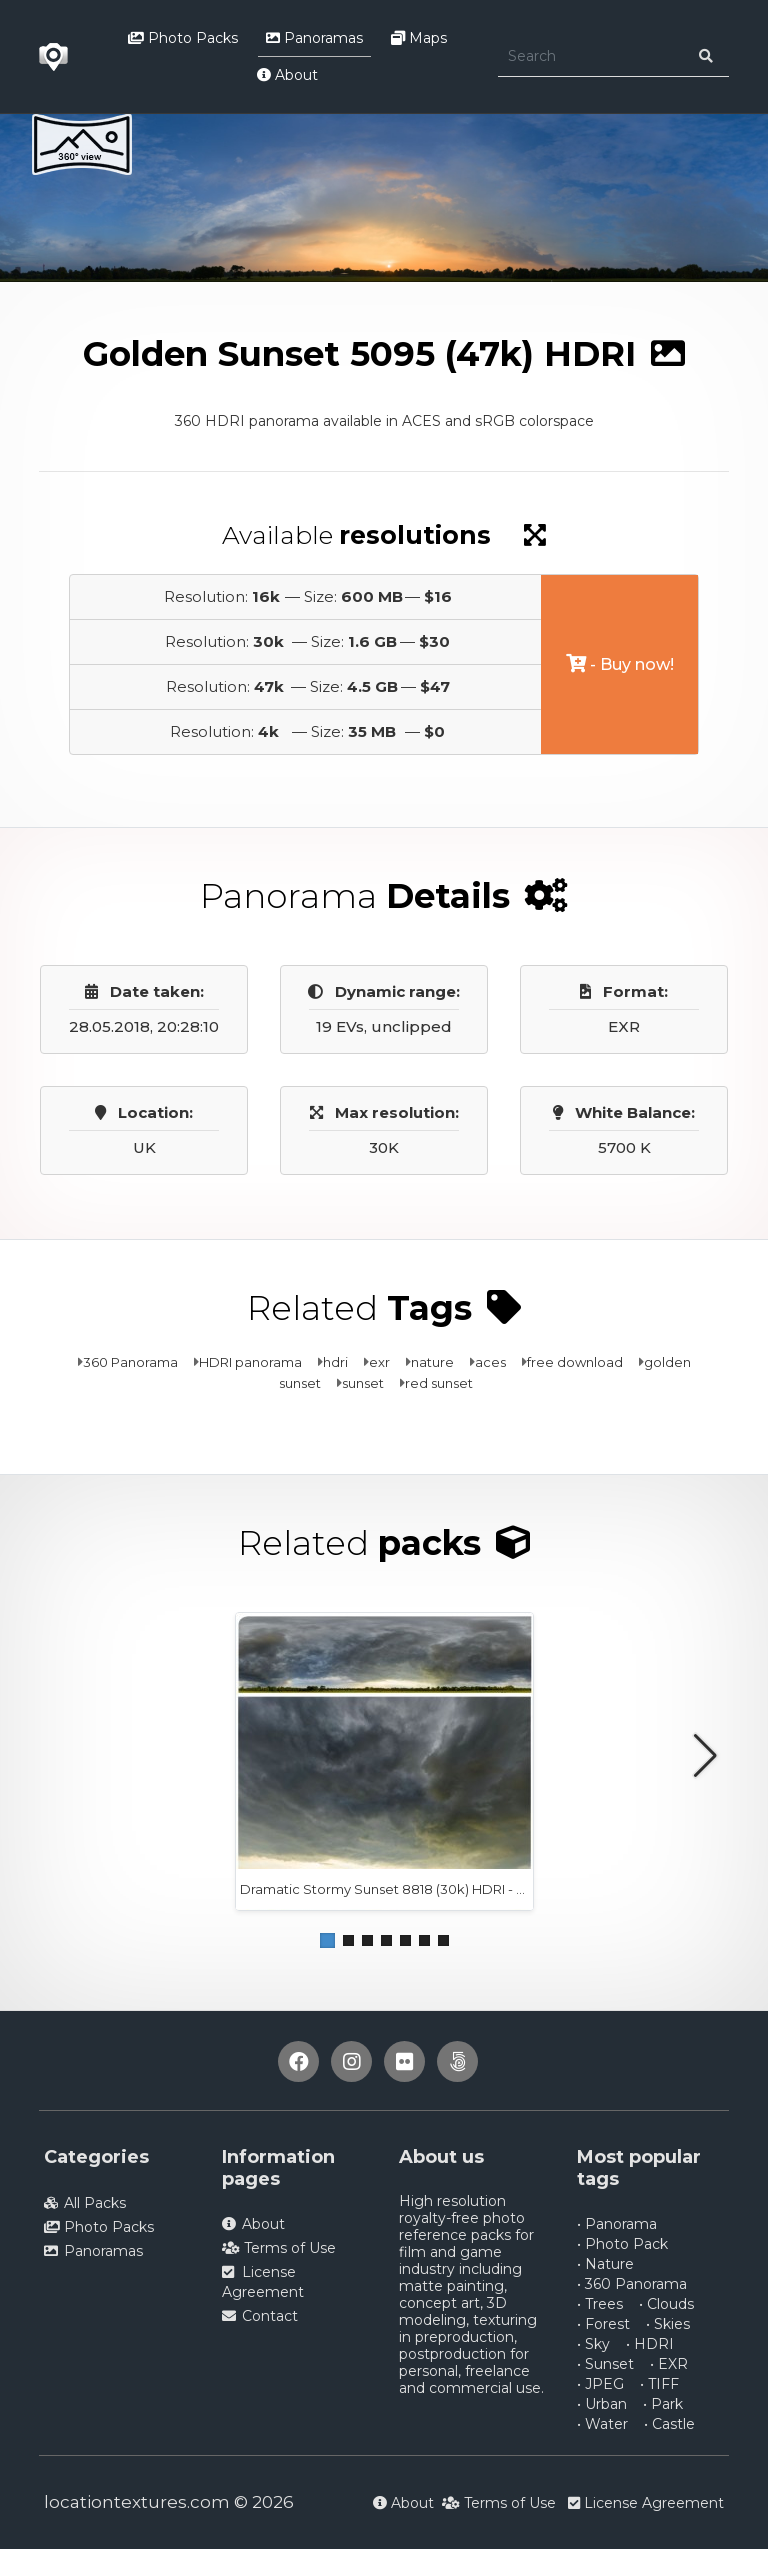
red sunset (439, 1383)
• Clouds (666, 2304)
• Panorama (617, 2224)
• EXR (669, 2364)
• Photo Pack (622, 2244)
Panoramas (314, 38)
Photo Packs (183, 38)
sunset (363, 1383)
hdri (335, 1362)
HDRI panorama (250, 1362)
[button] (327, 1940)
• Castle (669, 2424)
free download (575, 1362)
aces (490, 1362)
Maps (419, 38)
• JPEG (600, 2384)
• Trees (600, 2304)
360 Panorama (130, 1362)
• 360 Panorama (632, 2284)
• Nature (605, 2264)
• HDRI (650, 2344)
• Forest (603, 2324)
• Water (602, 2424)
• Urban (602, 2404)
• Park (663, 2404)
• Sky (593, 2344)
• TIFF (659, 2384)
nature (432, 1362)
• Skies (668, 2324)
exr (379, 1362)
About (287, 75)
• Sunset (605, 2364)
